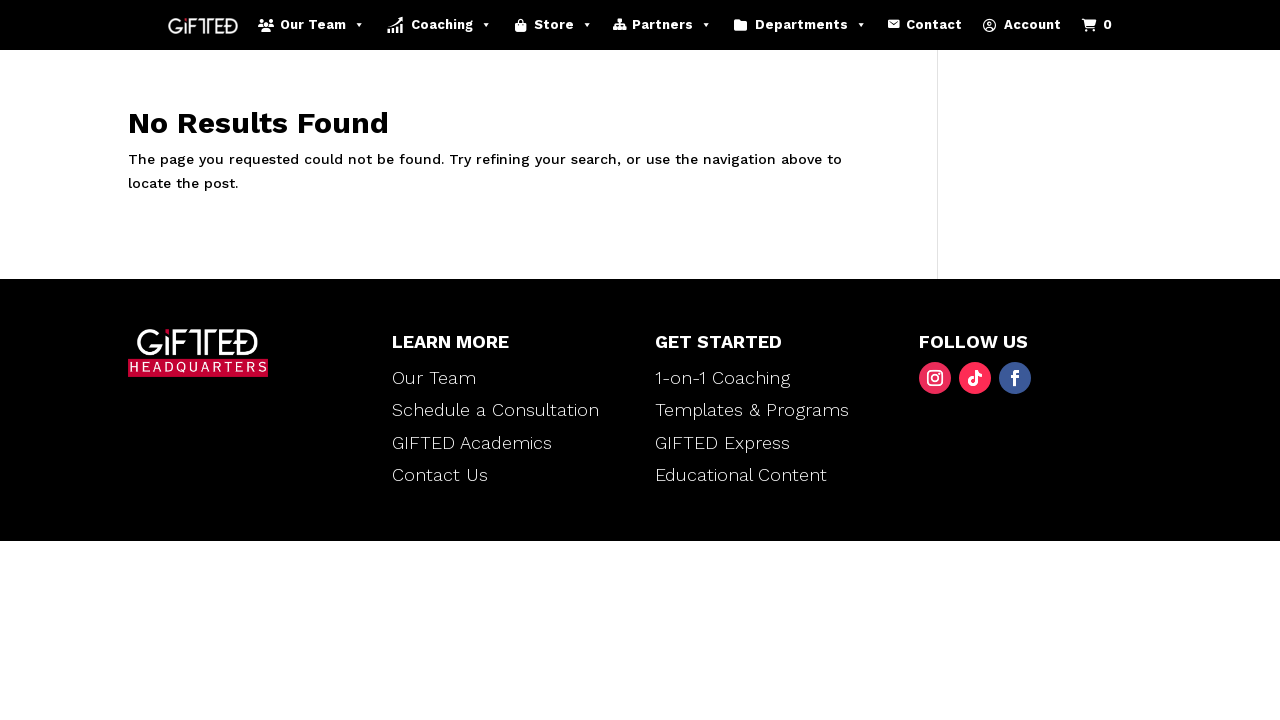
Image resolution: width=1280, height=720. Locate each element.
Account (1032, 24)
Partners (672, 25)
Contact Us (440, 474)
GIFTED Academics (472, 442)
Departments (811, 25)
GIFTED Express (722, 442)
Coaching (451, 25)
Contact (934, 24)
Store (563, 25)
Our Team (322, 25)
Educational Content (741, 474)
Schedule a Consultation (495, 409)
